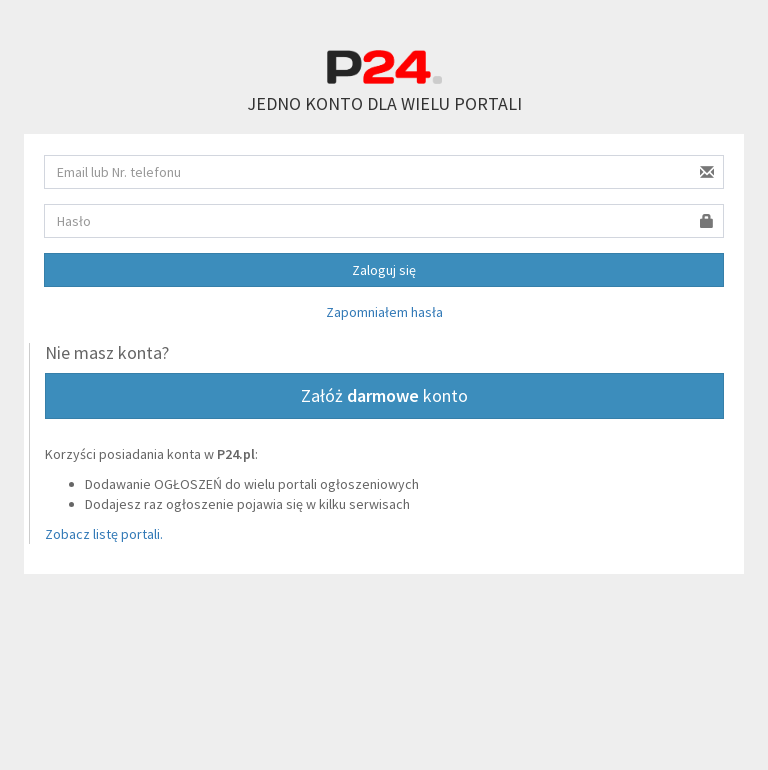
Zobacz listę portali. (104, 534)
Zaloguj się (384, 270)
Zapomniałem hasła (384, 312)
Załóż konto (384, 395)
